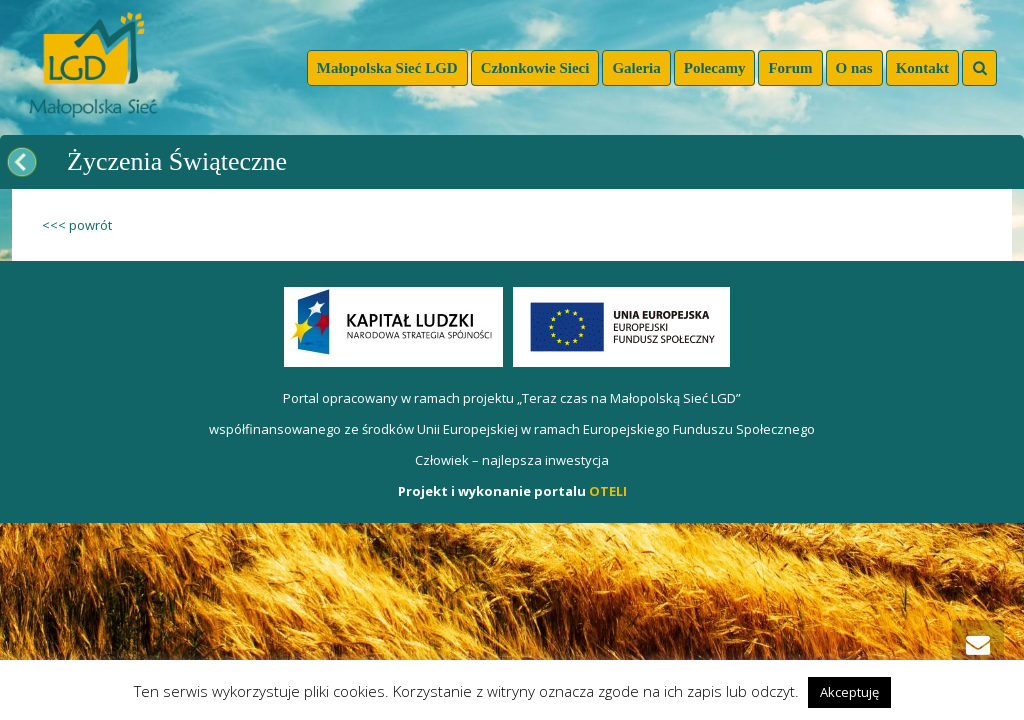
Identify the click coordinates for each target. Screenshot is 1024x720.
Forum (790, 68)
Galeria (636, 68)
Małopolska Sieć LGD (387, 68)
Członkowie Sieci (535, 68)
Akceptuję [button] (849, 692)
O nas (854, 68)
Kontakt (922, 68)
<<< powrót (77, 225)
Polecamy (715, 68)
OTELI (608, 491)
